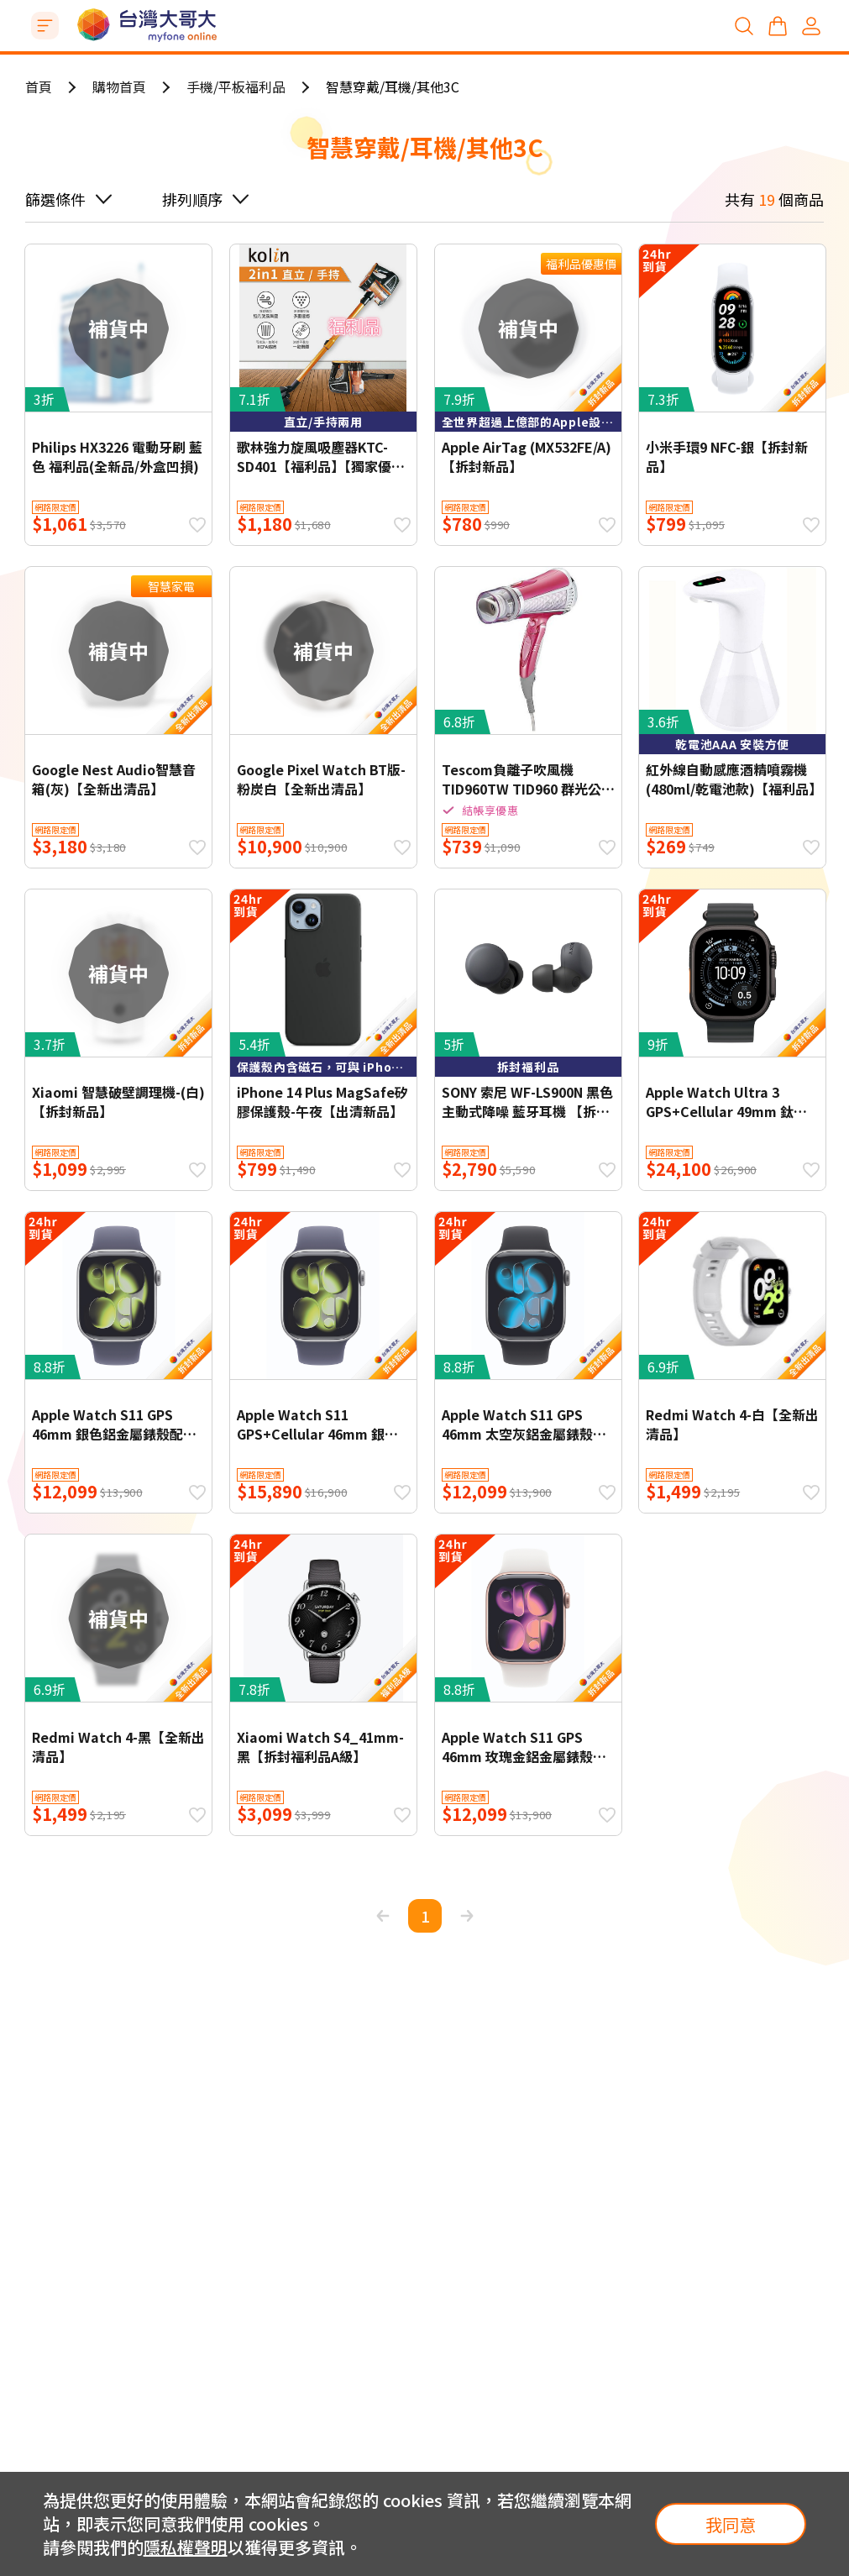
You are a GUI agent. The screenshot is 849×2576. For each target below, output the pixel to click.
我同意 (730, 2524)
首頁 (38, 86)
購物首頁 (119, 86)
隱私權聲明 (186, 2547)
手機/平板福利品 (236, 86)
